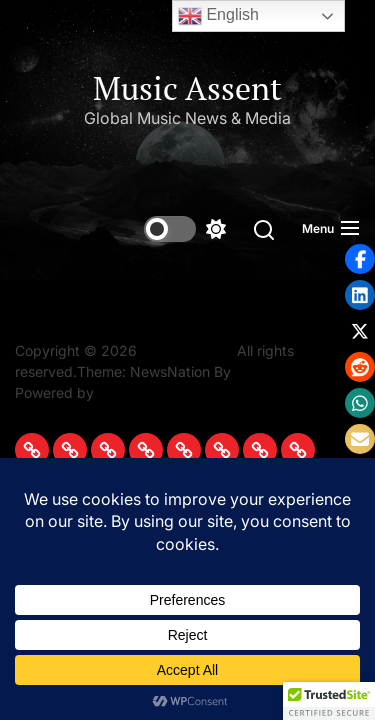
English (218, 16)
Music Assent (187, 88)
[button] (360, 295)
